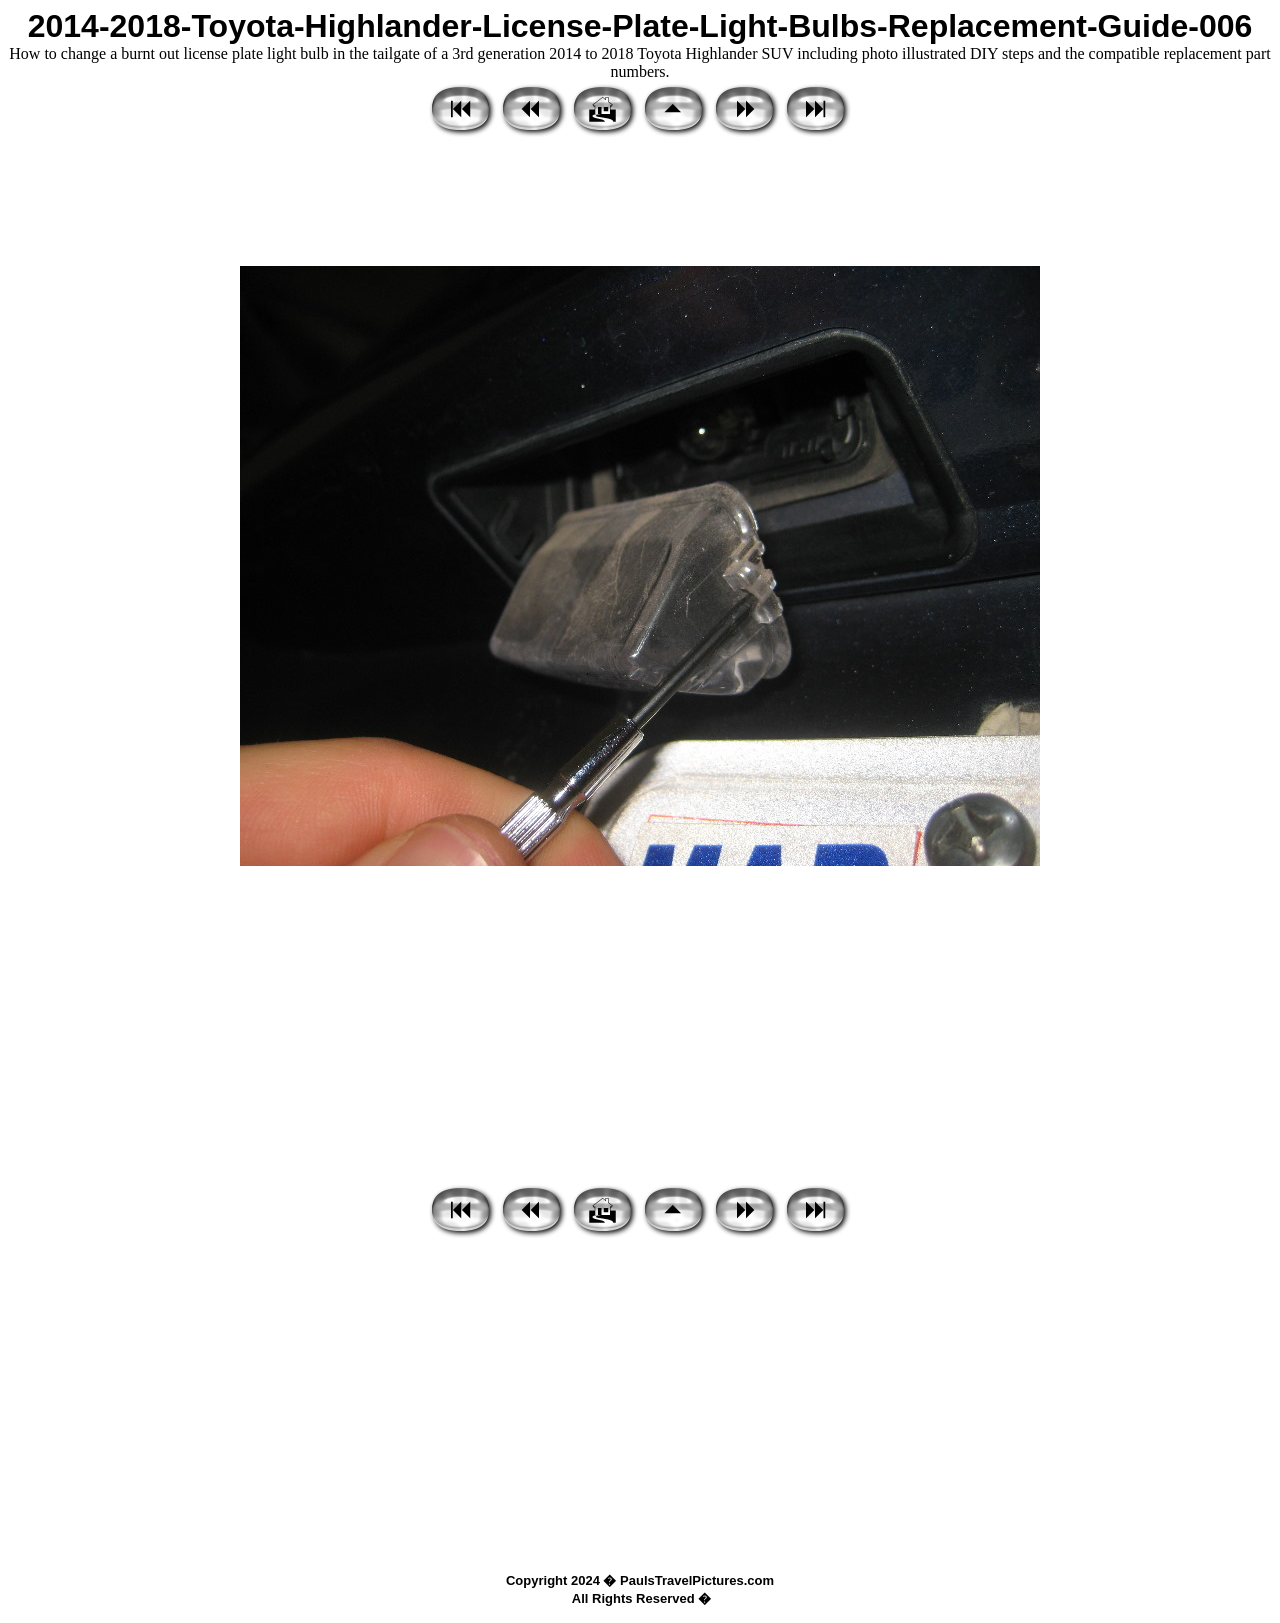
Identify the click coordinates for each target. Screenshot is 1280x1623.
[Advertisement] (640, 203)
